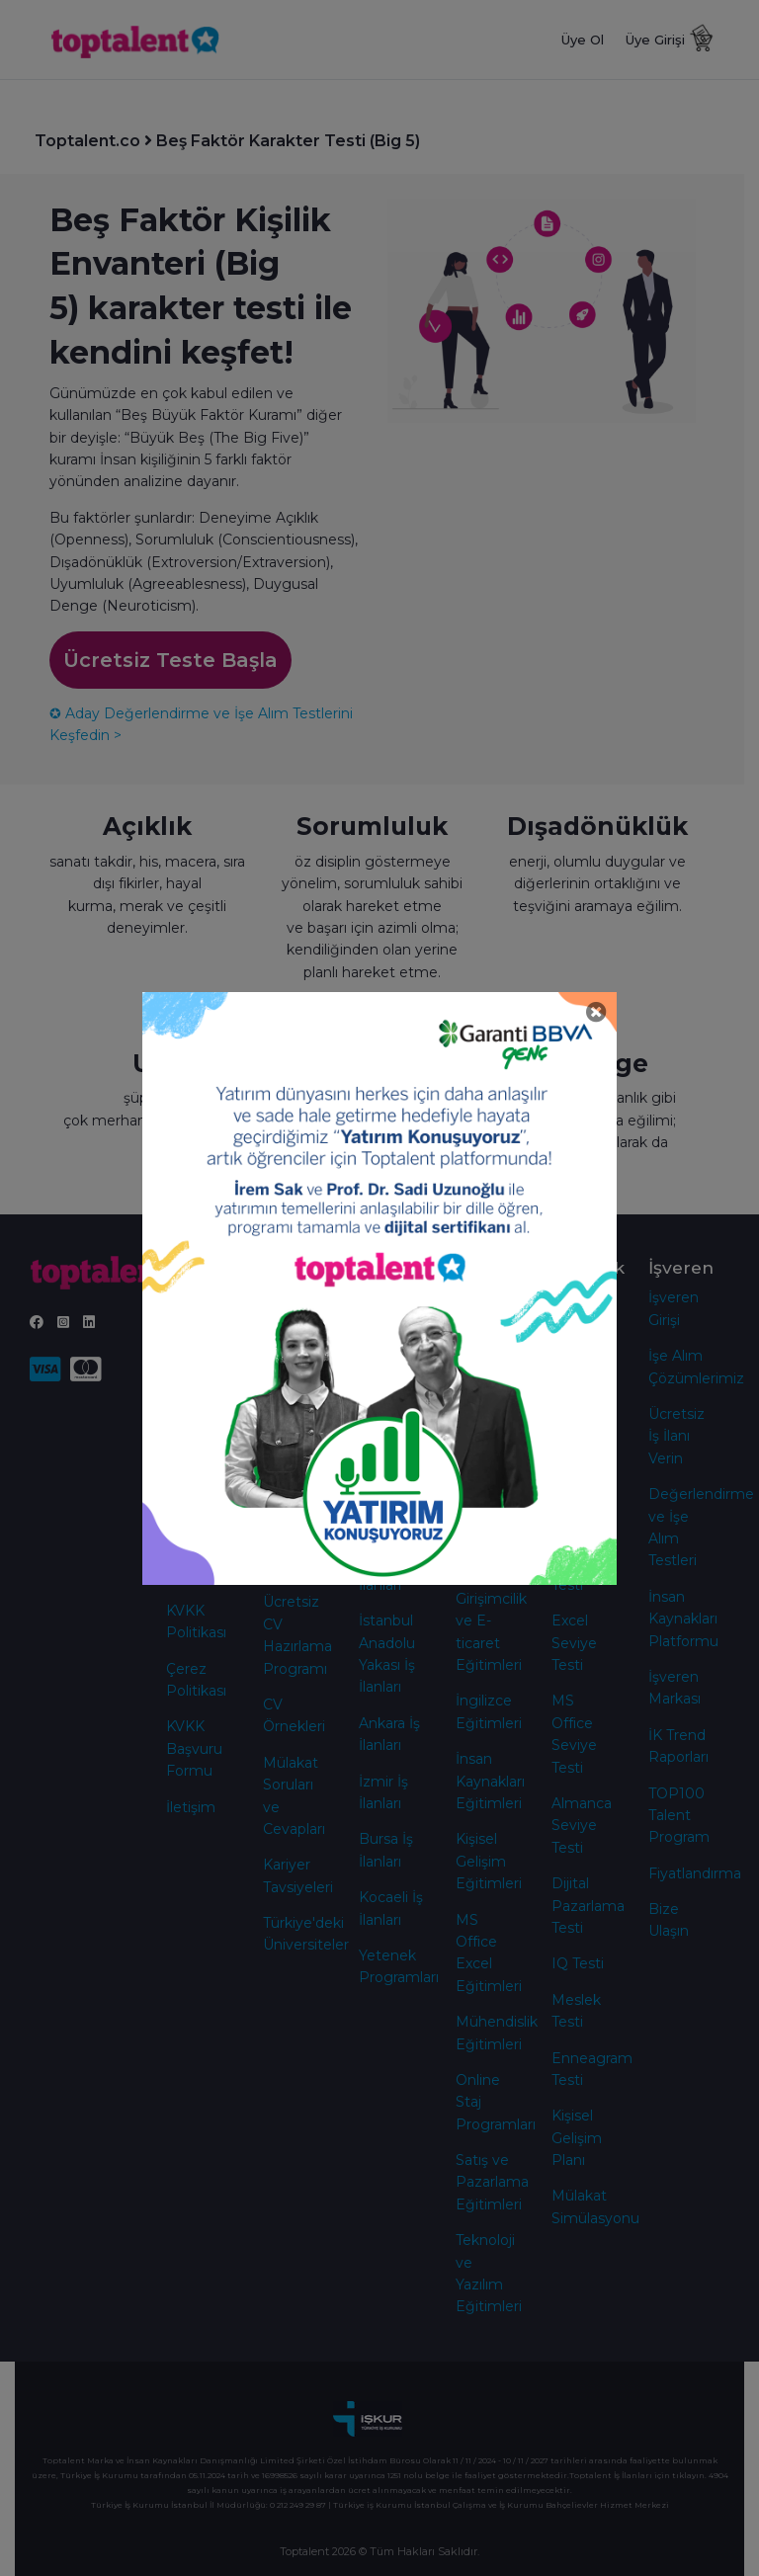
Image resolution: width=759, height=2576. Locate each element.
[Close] (596, 1012)
